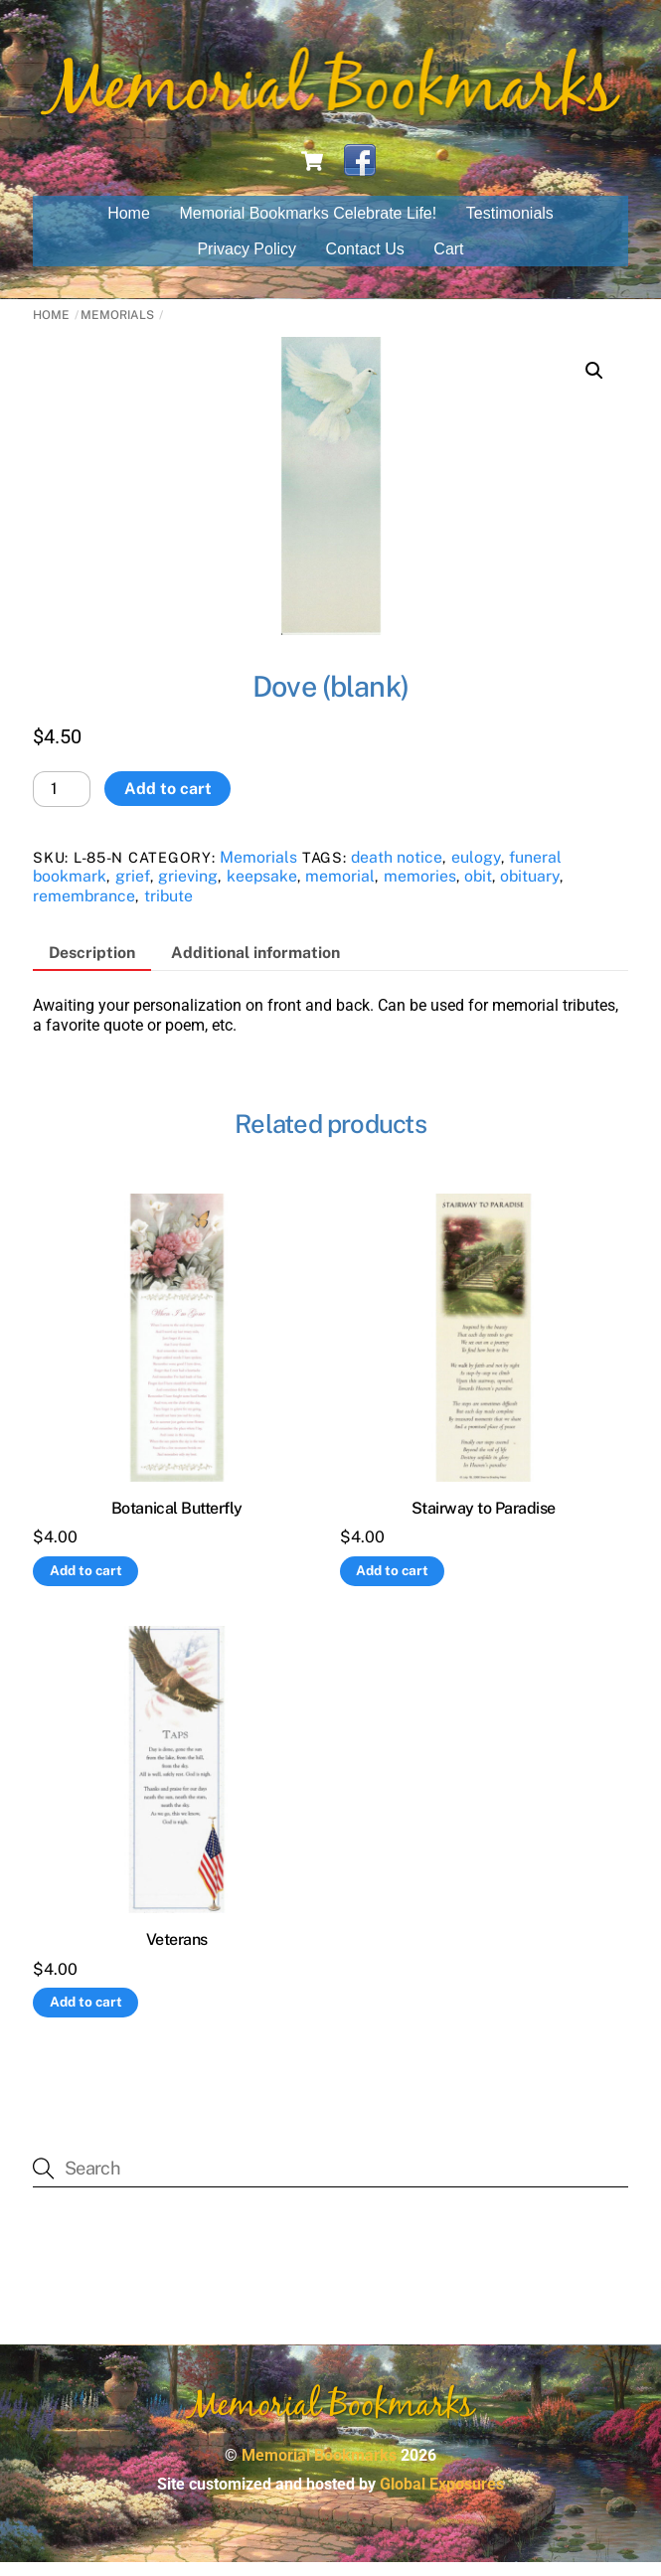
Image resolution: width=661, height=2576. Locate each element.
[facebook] (360, 173)
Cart (448, 261)
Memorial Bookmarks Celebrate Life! (307, 227)
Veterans (177, 1952)
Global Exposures (442, 2497)
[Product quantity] (61, 801)
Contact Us (365, 261)
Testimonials (510, 227)
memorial (340, 889)
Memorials (117, 328)
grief (132, 889)
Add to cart (168, 801)
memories (420, 889)
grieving (188, 889)
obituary (530, 889)
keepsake (262, 889)
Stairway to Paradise (484, 1521)
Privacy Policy (246, 261)
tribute (168, 908)
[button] (594, 384)
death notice (396, 870)
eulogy (476, 870)
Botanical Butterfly (177, 1521)
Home (128, 227)
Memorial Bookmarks (319, 2468)
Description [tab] (92, 965)
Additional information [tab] (255, 965)
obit (478, 889)
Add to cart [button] (86, 1583)
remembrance (84, 908)
